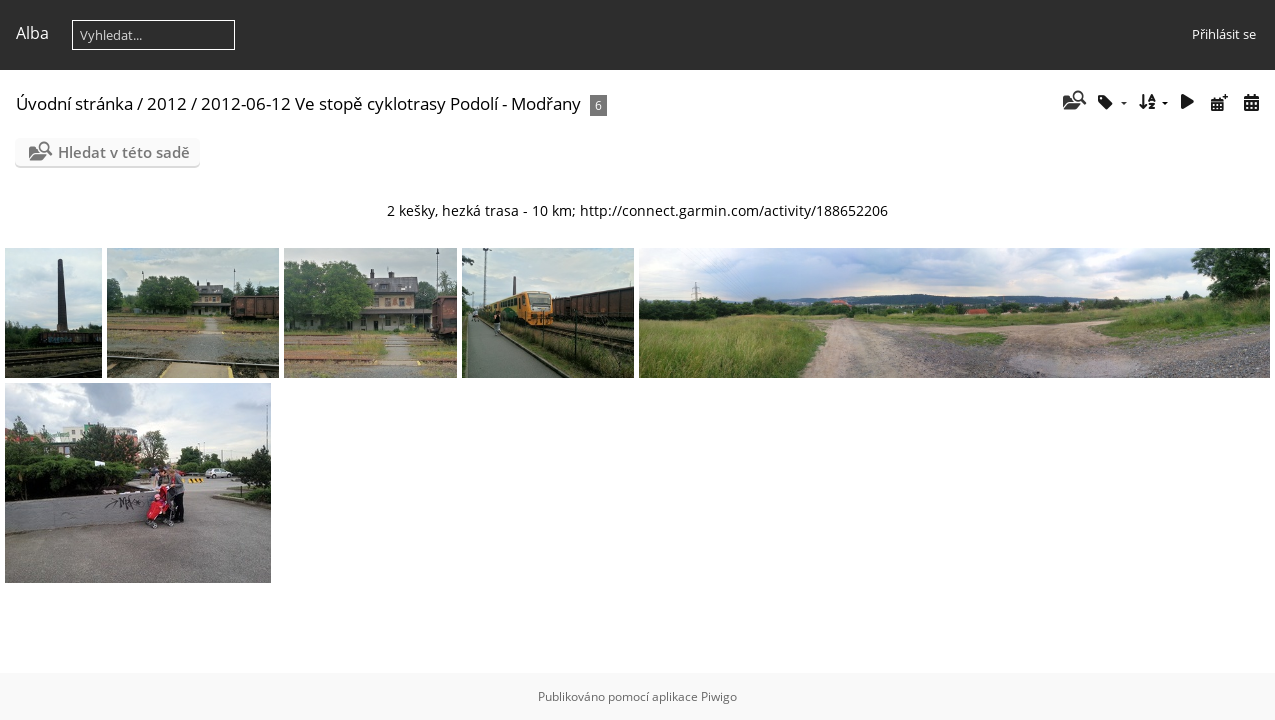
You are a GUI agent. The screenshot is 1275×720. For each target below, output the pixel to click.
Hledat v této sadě (124, 152)
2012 (167, 103)
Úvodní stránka (74, 103)
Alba (32, 33)
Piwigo (719, 696)
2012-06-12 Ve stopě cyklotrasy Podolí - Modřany (391, 103)
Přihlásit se (1224, 34)
